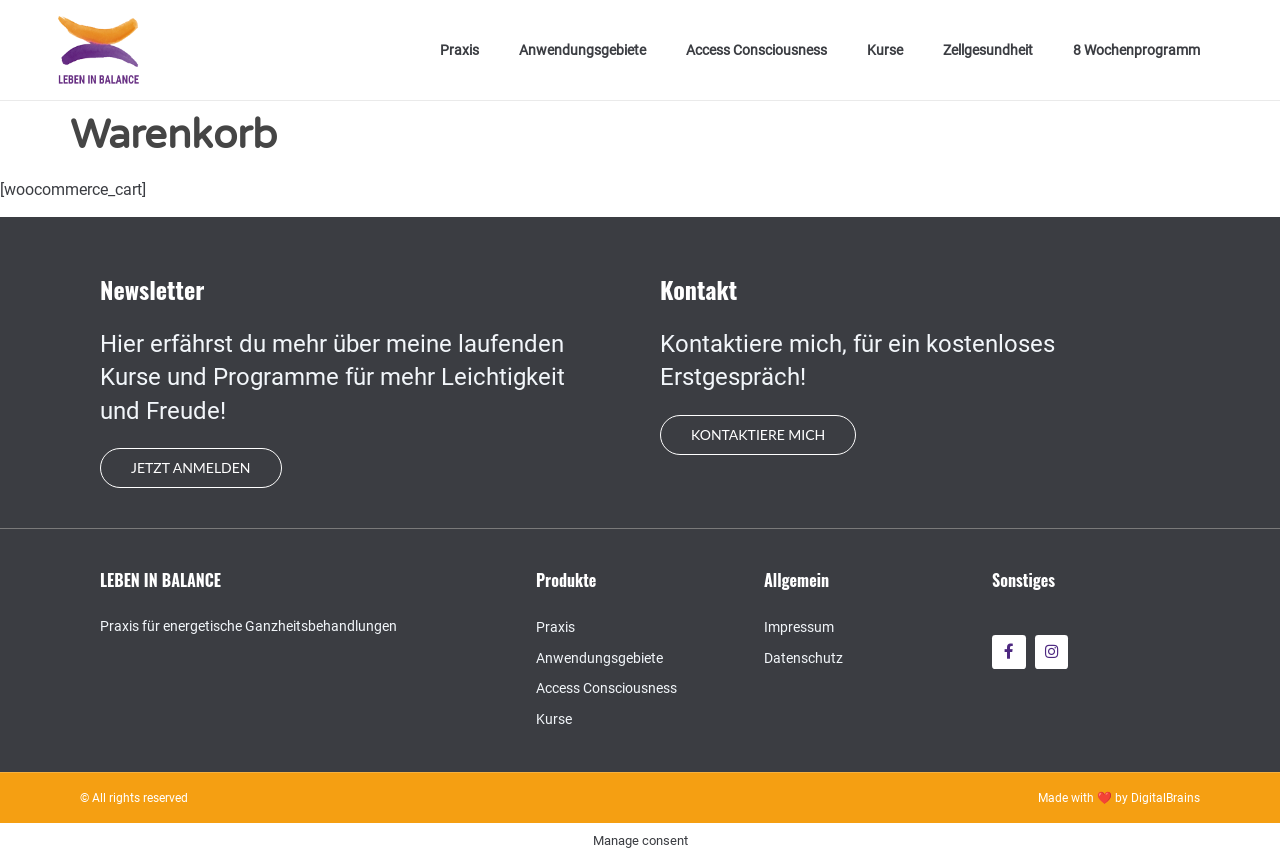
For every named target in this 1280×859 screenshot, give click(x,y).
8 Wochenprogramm (1136, 50)
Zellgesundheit (988, 50)
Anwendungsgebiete (582, 50)
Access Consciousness (756, 50)
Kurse (885, 50)
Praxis (459, 50)
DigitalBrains (1165, 798)
